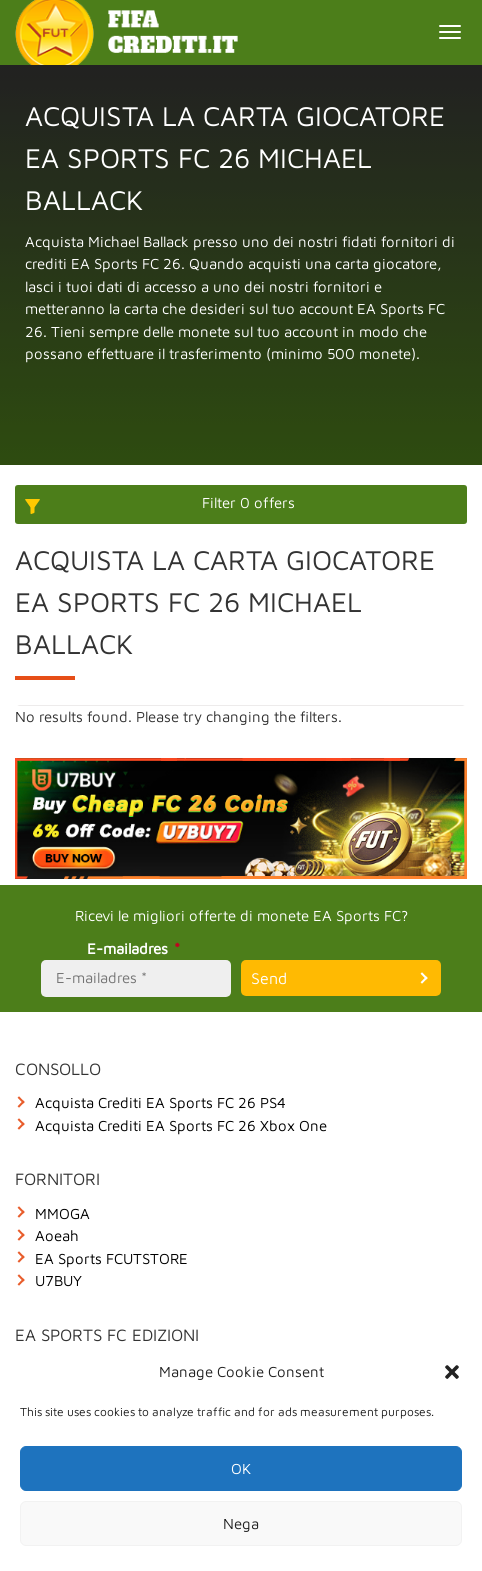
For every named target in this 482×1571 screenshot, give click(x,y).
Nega (241, 1523)
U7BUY (58, 1280)
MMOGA (62, 1213)
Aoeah (57, 1235)
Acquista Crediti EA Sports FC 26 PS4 (160, 1102)
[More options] (241, 504)
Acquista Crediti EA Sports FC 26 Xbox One (181, 1125)
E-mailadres (136, 948)
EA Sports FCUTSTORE (111, 1258)
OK (241, 1468)
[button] (452, 1372)
